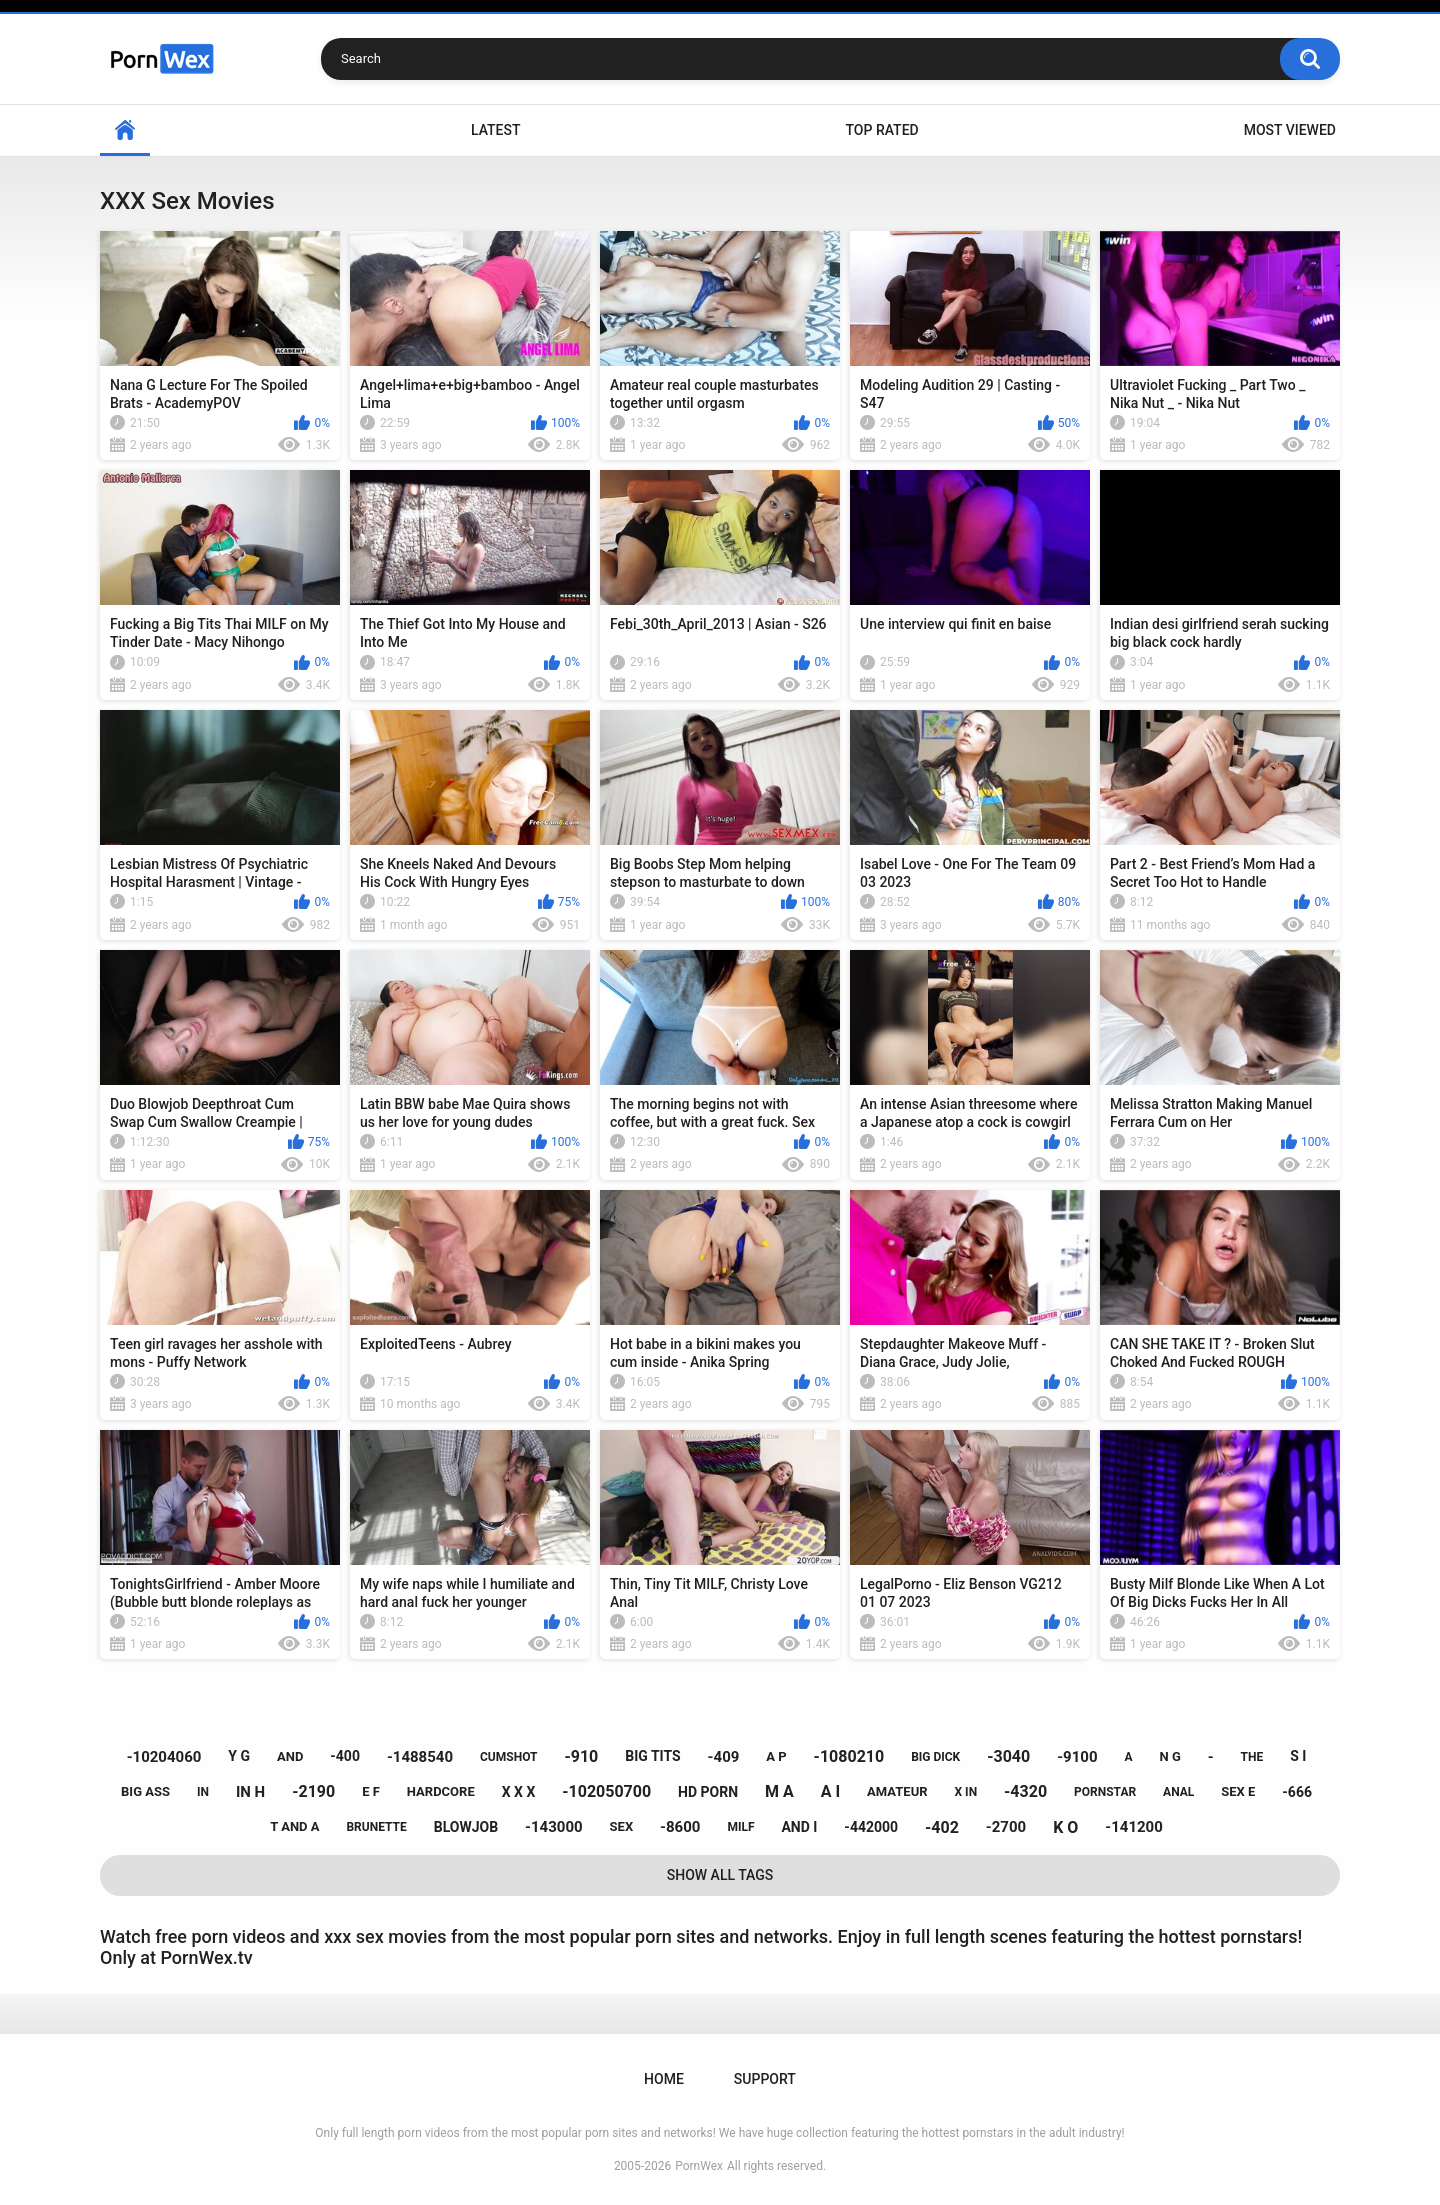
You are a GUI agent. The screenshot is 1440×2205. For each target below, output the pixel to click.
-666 (1297, 1792)
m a (779, 1791)
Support (765, 2079)
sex (622, 1826)
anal (1178, 1792)
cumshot (508, 1757)
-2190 (313, 1791)
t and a (294, 1826)
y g (239, 1756)
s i (1298, 1756)
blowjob (466, 1827)
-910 (581, 1756)
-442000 (871, 1827)
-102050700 (606, 1791)
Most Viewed (1290, 130)
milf (740, 1827)
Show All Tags (720, 1875)
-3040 (1008, 1756)
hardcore (441, 1791)
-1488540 (420, 1757)
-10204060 (164, 1757)
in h (250, 1792)
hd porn (708, 1792)
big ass (145, 1791)
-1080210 (849, 1756)
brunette (376, 1827)
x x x (519, 1792)
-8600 (680, 1827)
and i (799, 1827)
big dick (935, 1757)
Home (125, 130)
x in (966, 1792)
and (290, 1756)
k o (1065, 1827)
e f (371, 1791)
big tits (652, 1756)
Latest (496, 130)
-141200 (1134, 1827)
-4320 (1025, 1791)
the (1252, 1757)
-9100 (1077, 1757)
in (203, 1792)
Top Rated (881, 130)
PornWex (699, 2166)
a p (776, 1756)
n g (1170, 1756)
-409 (724, 1757)
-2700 (1006, 1827)
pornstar (1105, 1792)
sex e (1238, 1791)
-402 (942, 1827)
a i (830, 1791)
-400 (345, 1756)
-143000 (554, 1827)
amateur (897, 1791)
